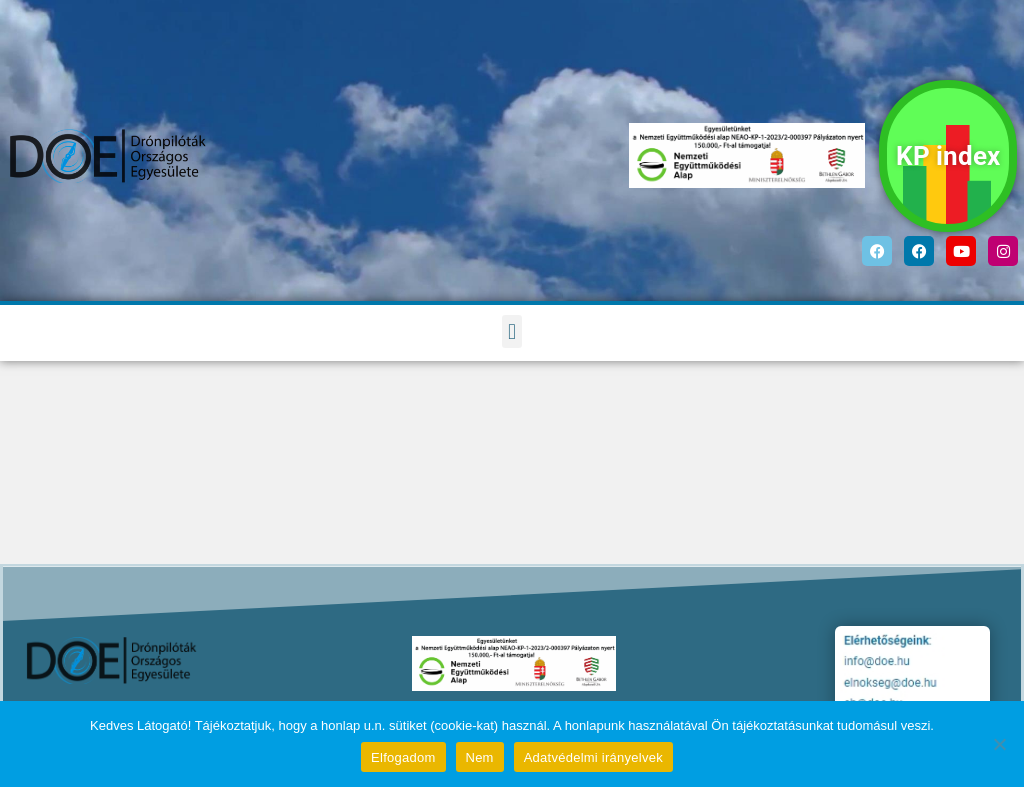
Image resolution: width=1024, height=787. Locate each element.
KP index (948, 156)
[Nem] (999, 744)
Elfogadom (403, 757)
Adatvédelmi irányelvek (593, 757)
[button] (511, 331)
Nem (480, 757)
